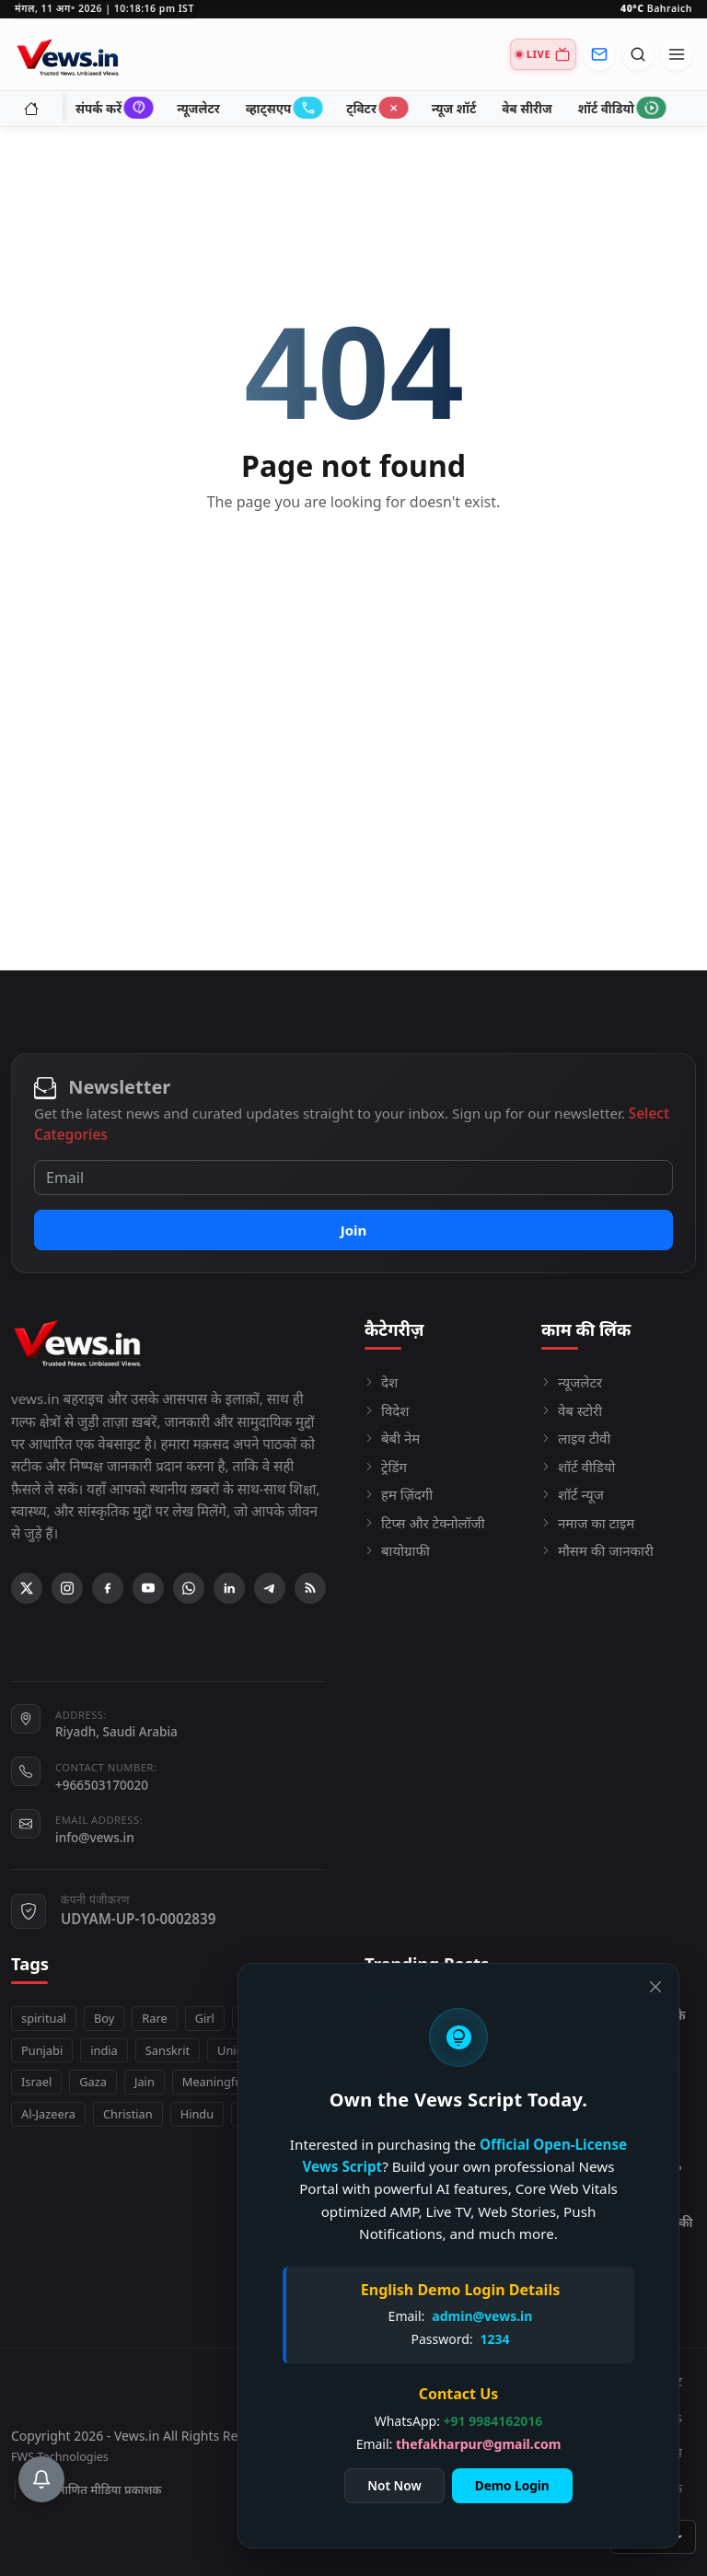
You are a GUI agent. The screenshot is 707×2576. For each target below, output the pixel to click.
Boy (104, 2018)
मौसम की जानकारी (597, 1550)
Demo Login (512, 2485)
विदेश (387, 1410)
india (104, 2050)
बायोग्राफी (397, 1550)
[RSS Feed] (310, 1588)
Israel (36, 2081)
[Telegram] (269, 1588)
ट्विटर (376, 108)
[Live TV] (543, 54)
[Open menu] (676, 54)
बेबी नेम (392, 1438)
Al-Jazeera (48, 2114)
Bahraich (656, 8)
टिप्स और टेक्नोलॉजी (425, 1523)
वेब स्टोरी (571, 1410)
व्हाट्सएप (283, 108)
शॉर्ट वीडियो (621, 108)
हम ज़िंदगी (399, 1494)
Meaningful (214, 2081)
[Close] (655, 1986)
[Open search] (638, 54)
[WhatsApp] (188, 1588)
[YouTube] (148, 1588)
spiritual (43, 2018)
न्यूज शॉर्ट (454, 108)
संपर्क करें (113, 108)
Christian (128, 2114)
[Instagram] (67, 1588)
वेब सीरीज (527, 108)
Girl (204, 2018)
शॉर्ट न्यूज (572, 1494)
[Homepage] (70, 54)
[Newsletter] (599, 54)
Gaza (93, 2081)
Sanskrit (167, 2050)
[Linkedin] (229, 1588)
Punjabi (42, 2050)
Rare (154, 2018)
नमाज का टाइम (587, 1523)
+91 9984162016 (493, 2421)
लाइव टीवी (575, 1438)
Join (354, 1230)
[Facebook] (107, 1588)
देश (381, 1382)
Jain (144, 2081)
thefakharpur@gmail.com (478, 2444)
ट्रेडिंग (386, 1466)
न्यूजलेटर (198, 108)
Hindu (197, 2114)
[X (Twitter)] (26, 1588)
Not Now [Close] (394, 2485)
